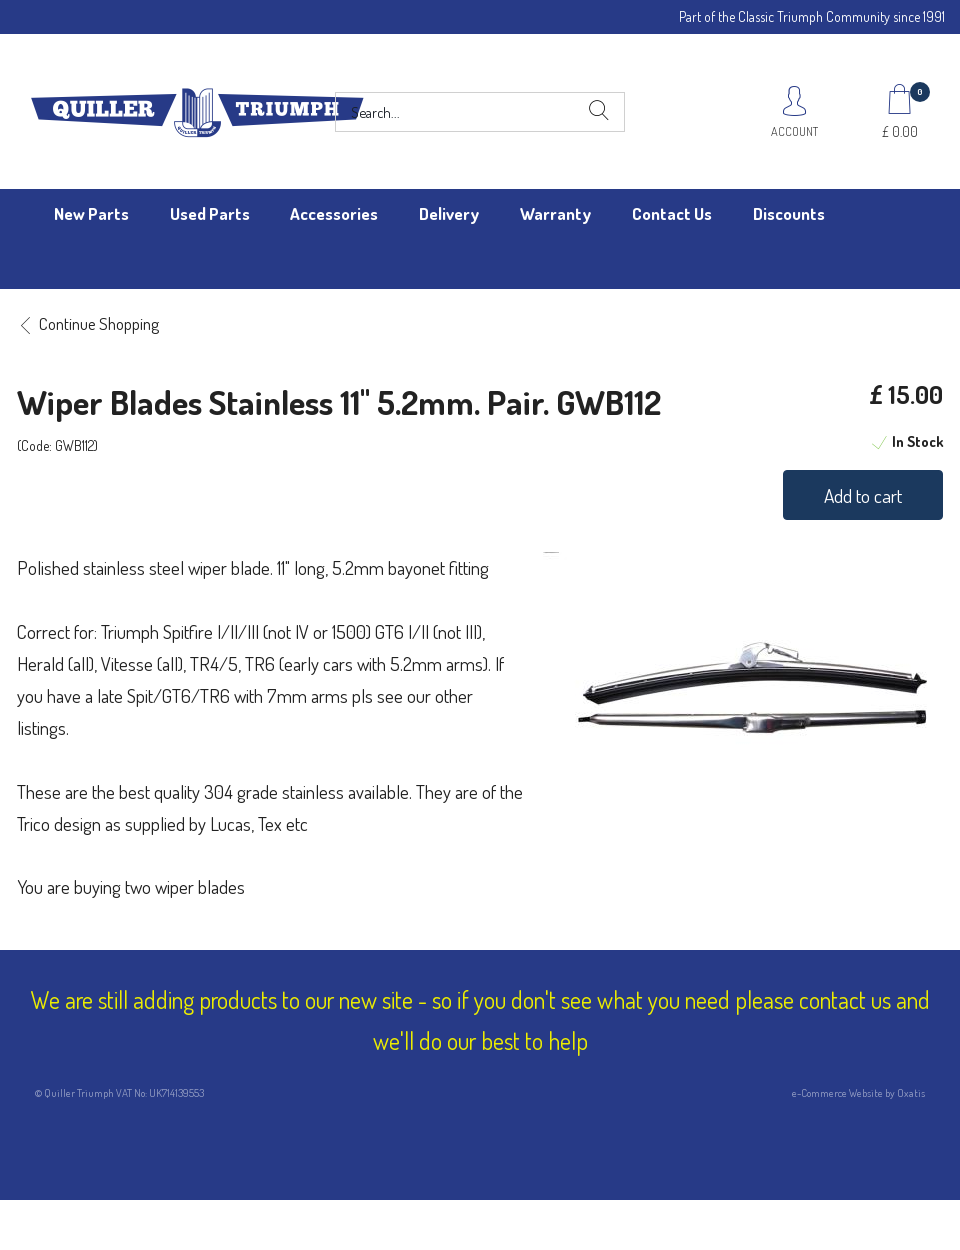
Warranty (555, 213)
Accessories (334, 213)
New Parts (91, 213)
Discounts (789, 213)
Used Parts (210, 213)
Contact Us (672, 213)
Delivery (449, 213)
